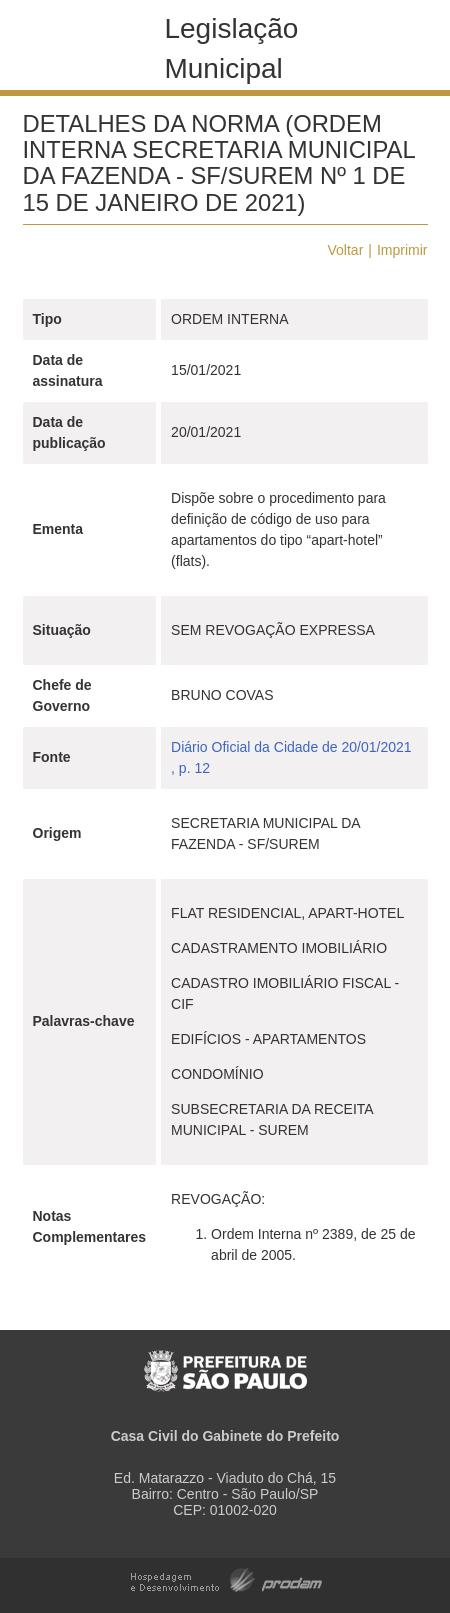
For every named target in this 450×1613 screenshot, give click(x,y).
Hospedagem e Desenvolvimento (226, 1578)
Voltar (346, 250)
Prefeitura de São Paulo (225, 1360)
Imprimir (402, 250)
